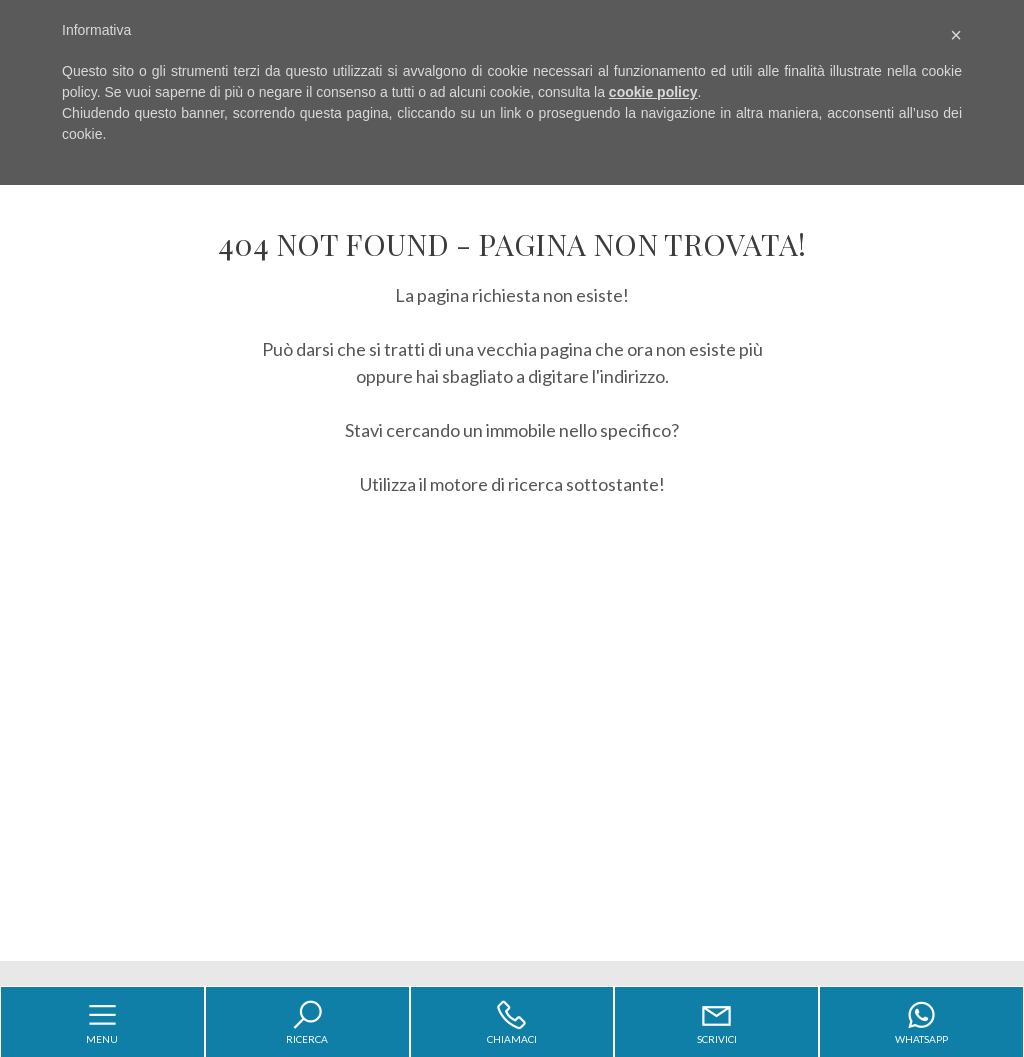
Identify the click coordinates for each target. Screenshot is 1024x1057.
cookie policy (653, 92)
